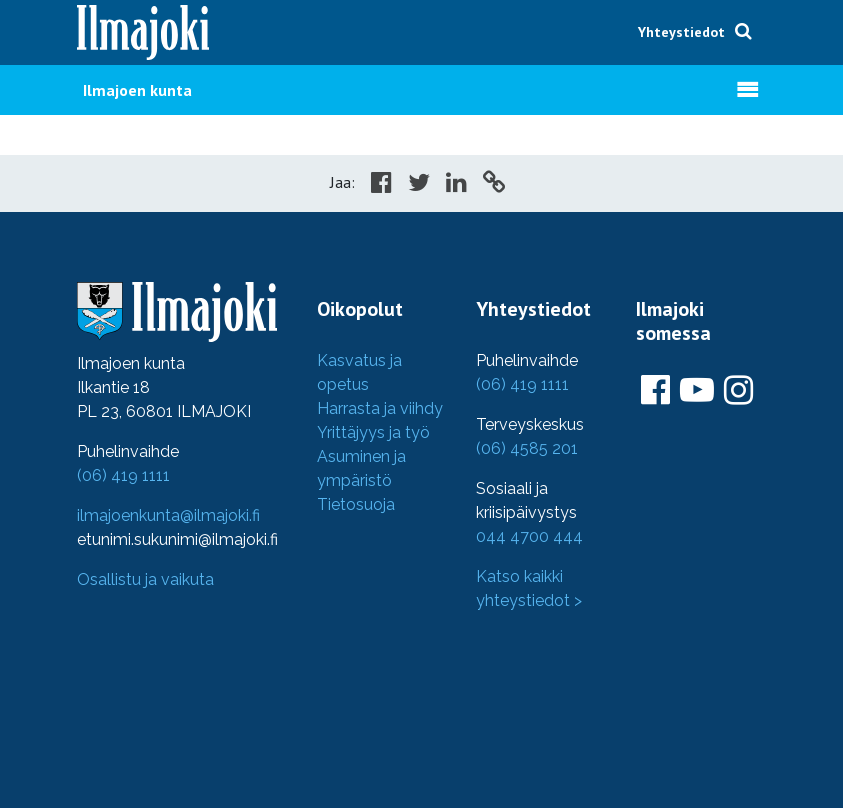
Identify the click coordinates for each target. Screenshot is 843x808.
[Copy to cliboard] (494, 185)
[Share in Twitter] (419, 185)
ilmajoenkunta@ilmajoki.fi (168, 515)
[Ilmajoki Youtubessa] (697, 391)
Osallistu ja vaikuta (145, 579)
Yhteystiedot (681, 32)
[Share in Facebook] (381, 185)
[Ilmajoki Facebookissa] (655, 391)
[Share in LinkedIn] (456, 185)
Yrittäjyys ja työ (373, 432)
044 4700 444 (529, 536)
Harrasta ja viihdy (380, 408)
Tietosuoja (356, 504)
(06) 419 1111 (123, 475)
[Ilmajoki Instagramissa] (738, 391)
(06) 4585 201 (527, 448)
